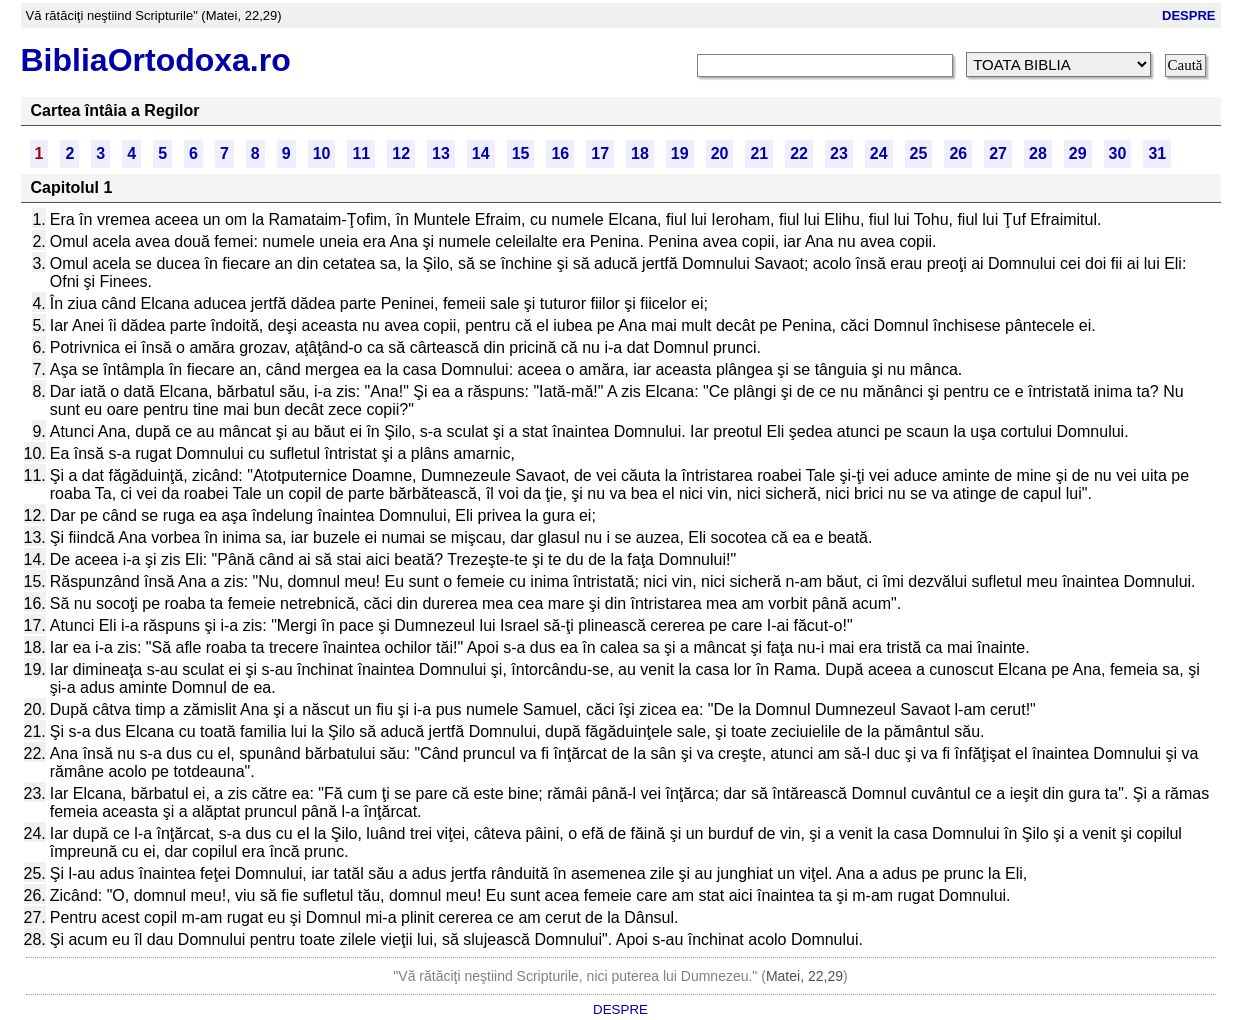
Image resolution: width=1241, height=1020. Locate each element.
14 (481, 153)
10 (322, 153)
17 (600, 153)
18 (640, 153)
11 (361, 153)
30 (1118, 153)
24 (879, 153)
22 (799, 153)
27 (998, 153)
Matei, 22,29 (804, 976)
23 (839, 153)
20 (720, 153)
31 (1157, 153)
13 (441, 153)
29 (1078, 153)
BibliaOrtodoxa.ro (156, 60)
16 (560, 153)
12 (401, 153)
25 (919, 153)
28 (1038, 153)
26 (958, 153)
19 (680, 153)
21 (759, 153)
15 (521, 153)
